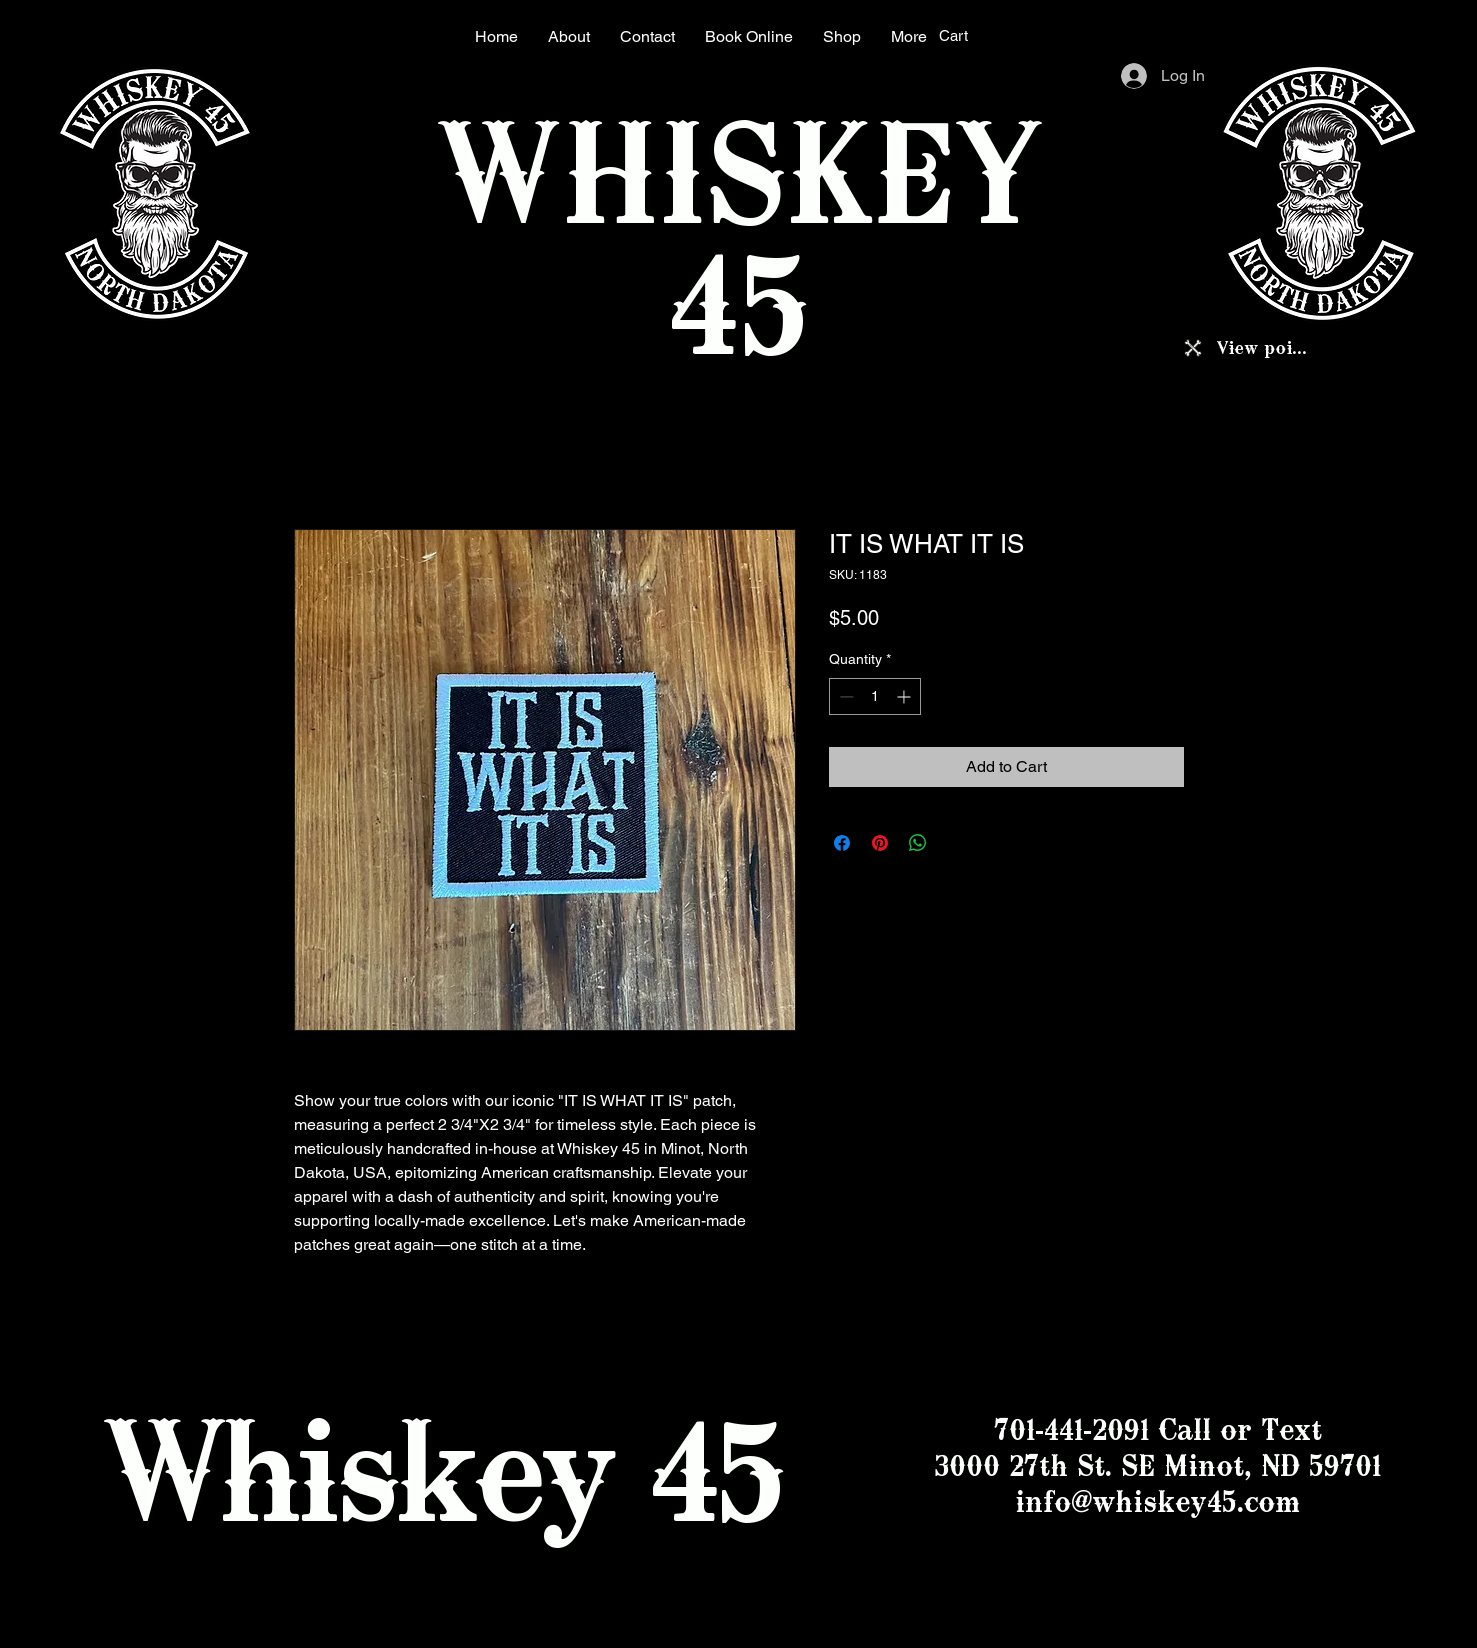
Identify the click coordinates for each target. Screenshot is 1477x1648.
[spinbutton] (875, 696)
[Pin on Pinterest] (880, 843)
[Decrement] (844, 696)
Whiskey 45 (442, 1470)
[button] (967, 36)
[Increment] (905, 696)
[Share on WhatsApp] (918, 843)
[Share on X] (956, 843)
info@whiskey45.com (1157, 1501)
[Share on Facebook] (842, 843)
